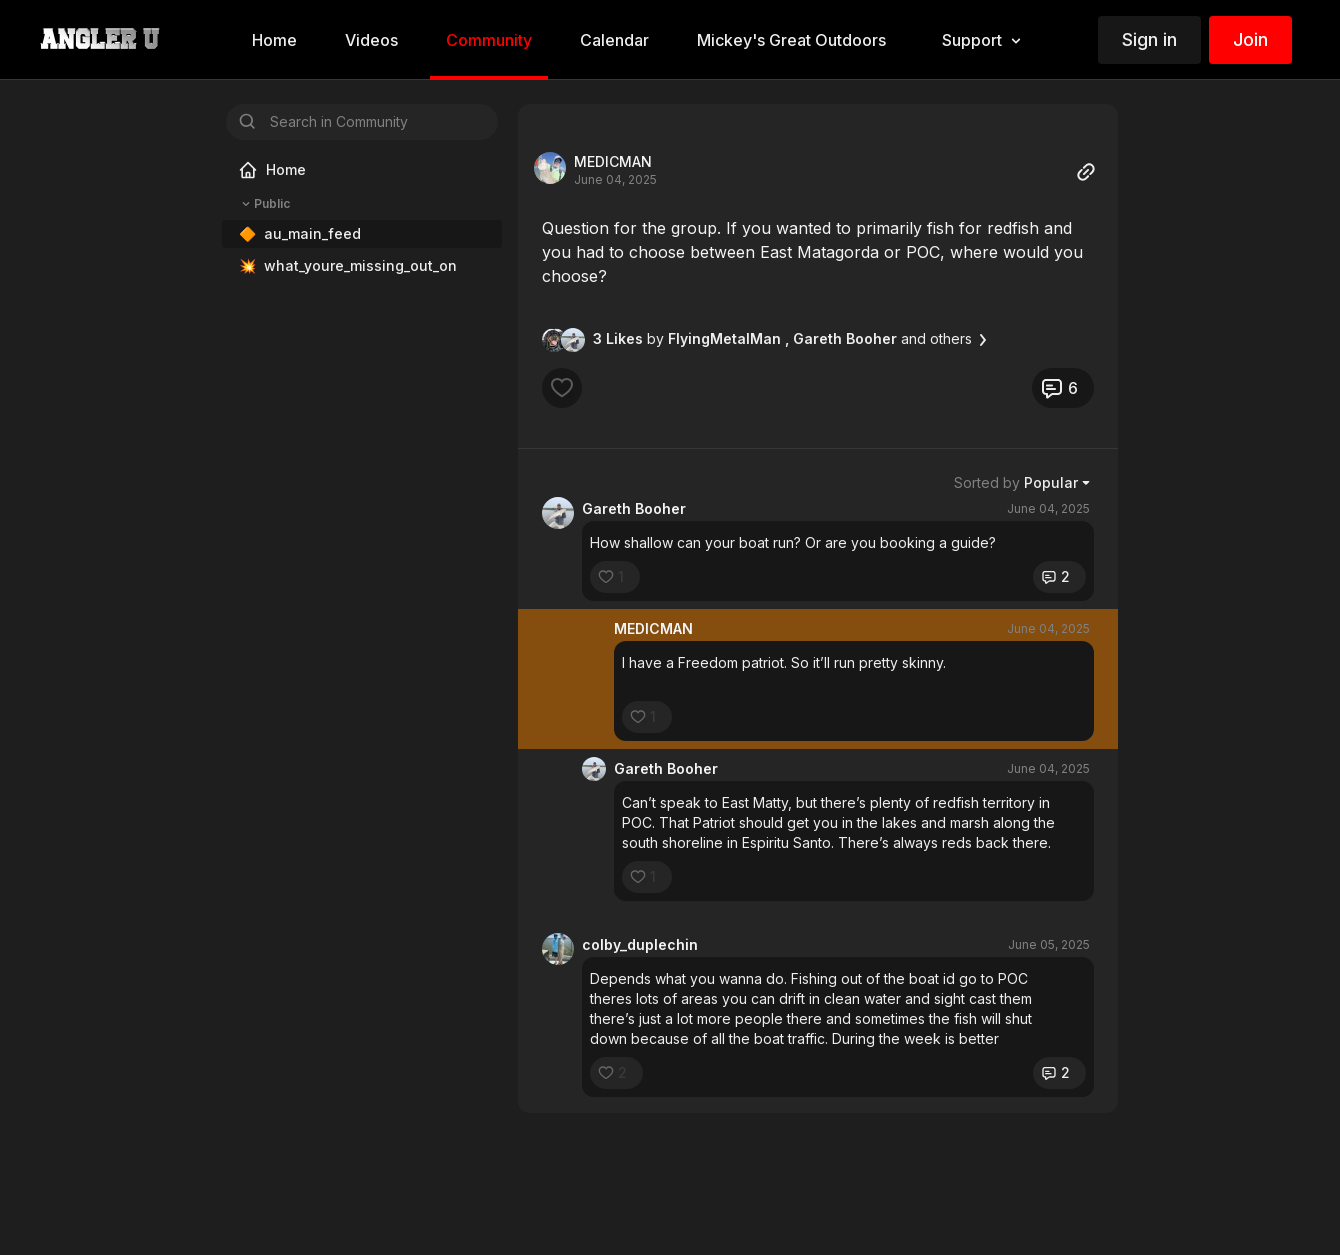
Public (264, 204)
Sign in (1149, 39)
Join (1250, 39)
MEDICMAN (613, 161)
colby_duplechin (640, 944)
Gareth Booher (634, 508)
